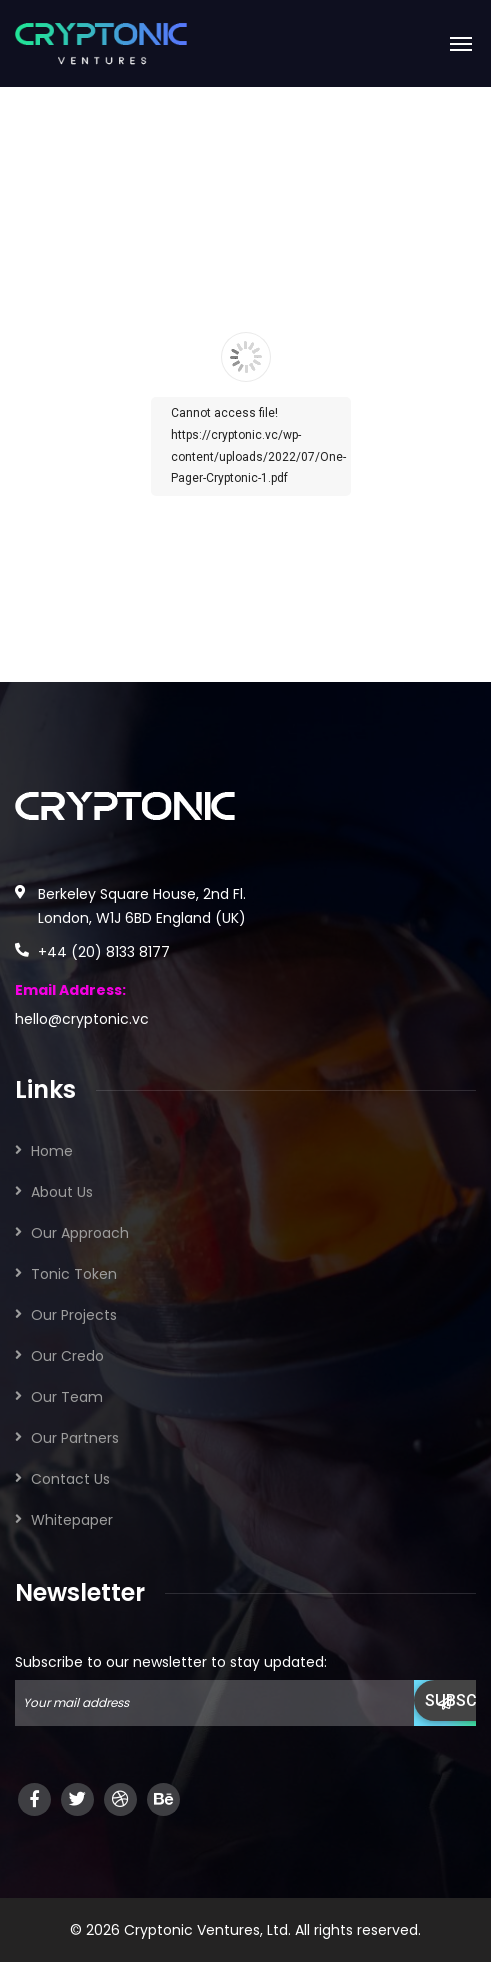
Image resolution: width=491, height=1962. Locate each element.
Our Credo (67, 1356)
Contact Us (70, 1479)
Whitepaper (72, 1520)
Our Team (67, 1397)
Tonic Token (74, 1274)
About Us (62, 1192)
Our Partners (75, 1438)
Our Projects (74, 1315)
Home (52, 1151)
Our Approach (80, 1233)
